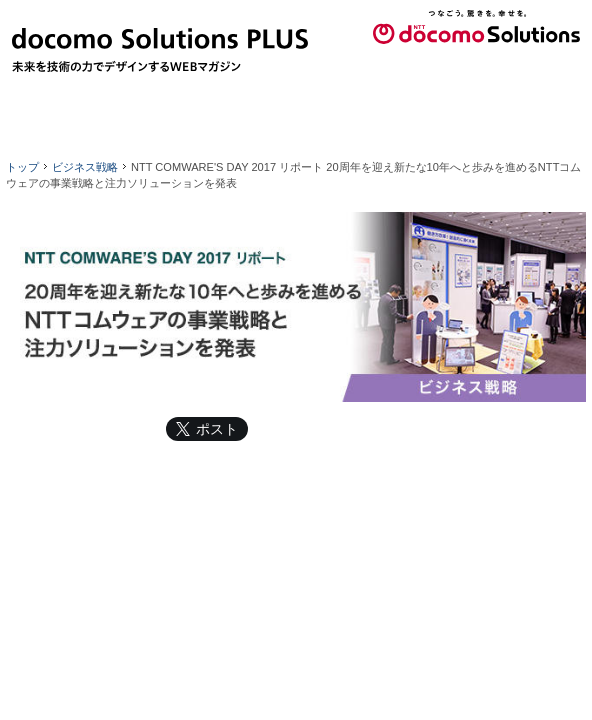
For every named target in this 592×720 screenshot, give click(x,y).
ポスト (217, 429)
